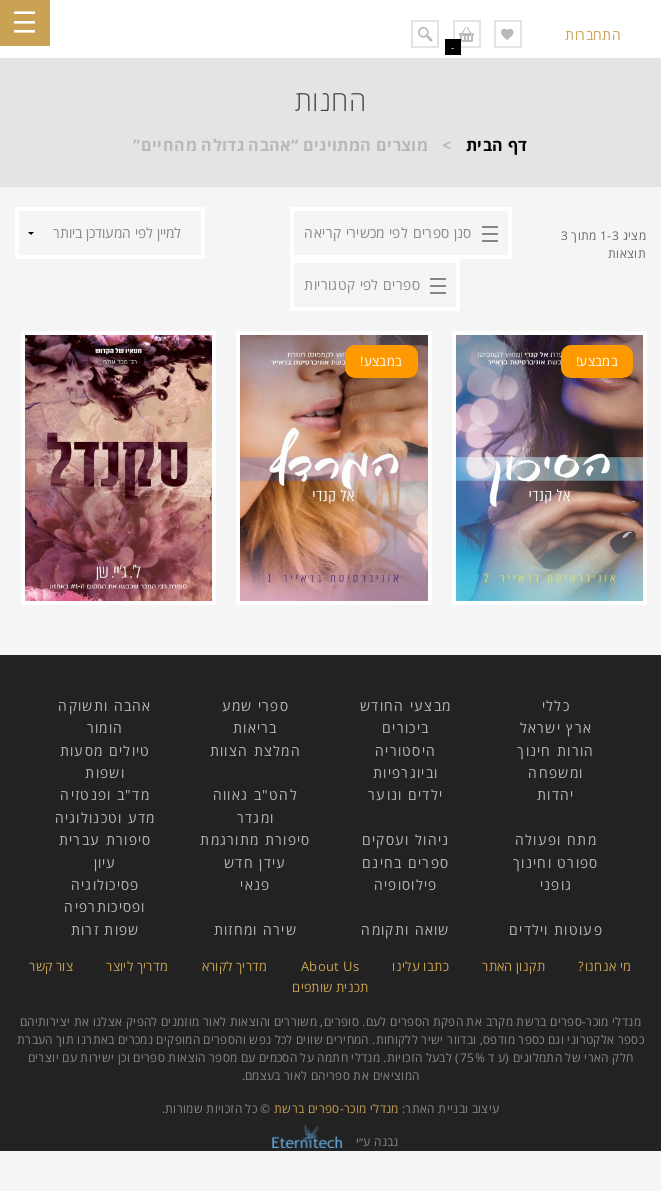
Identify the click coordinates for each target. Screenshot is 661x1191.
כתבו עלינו (420, 966)
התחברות (593, 34)
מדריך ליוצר (137, 966)
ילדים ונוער (405, 794)
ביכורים (405, 727)
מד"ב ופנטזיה (105, 794)
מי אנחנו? (604, 966)
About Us (330, 966)
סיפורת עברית (105, 839)
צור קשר (51, 966)
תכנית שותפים (330, 987)
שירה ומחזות (255, 929)
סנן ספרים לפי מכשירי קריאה (387, 232)
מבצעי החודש (405, 705)
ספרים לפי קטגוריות (361, 284)
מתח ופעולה (556, 839)
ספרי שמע (255, 705)
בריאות (255, 727)
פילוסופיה (406, 884)
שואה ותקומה (405, 929)
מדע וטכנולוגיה (105, 817)
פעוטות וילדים (556, 929)
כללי (556, 705)
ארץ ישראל (556, 727)
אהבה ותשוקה (104, 705)
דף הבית (497, 145)
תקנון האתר (513, 966)
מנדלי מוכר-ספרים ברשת (336, 1108)
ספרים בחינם (405, 862)
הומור (105, 727)
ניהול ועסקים (406, 839)
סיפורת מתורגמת (255, 839)
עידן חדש (255, 862)
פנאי (255, 884)
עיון (105, 862)
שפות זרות (105, 929)
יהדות (556, 794)
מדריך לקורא (235, 966)
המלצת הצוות (255, 750)
